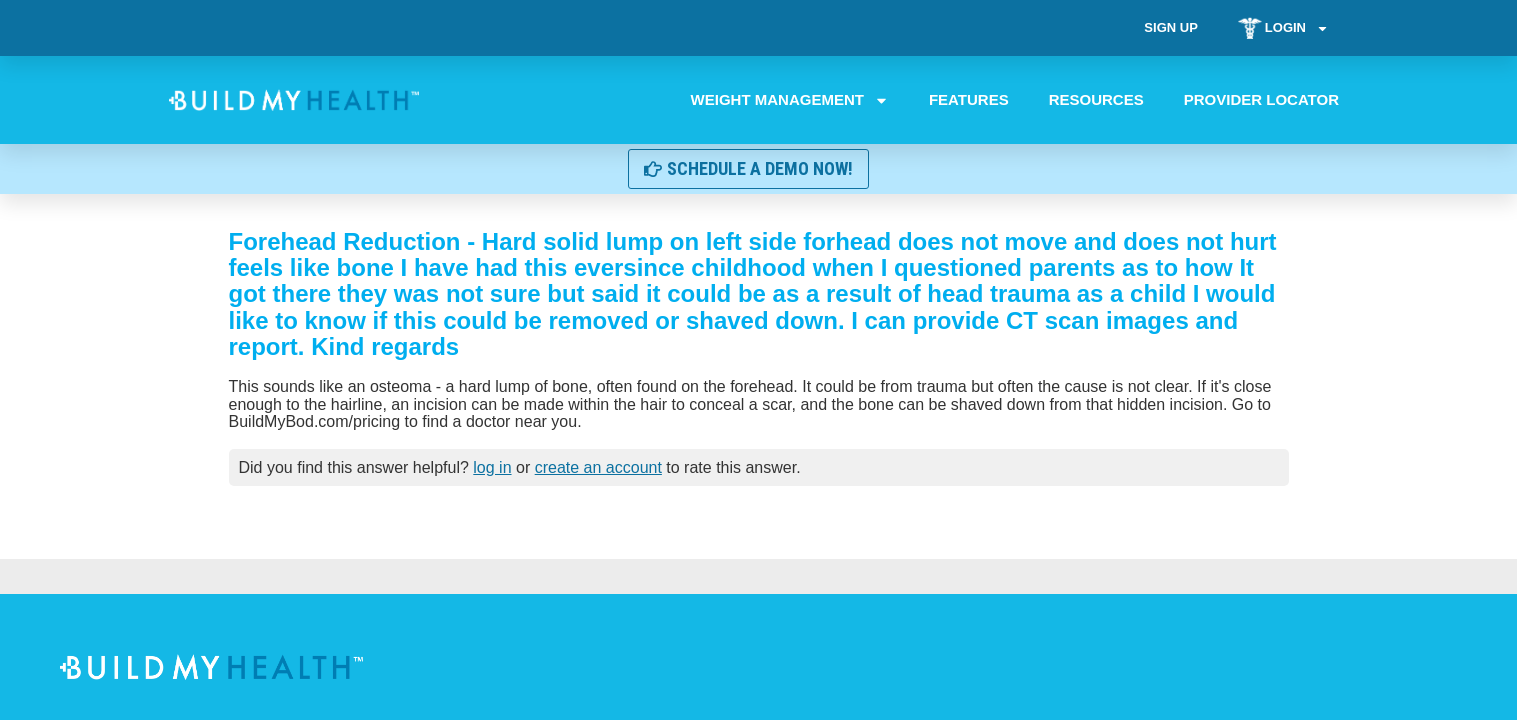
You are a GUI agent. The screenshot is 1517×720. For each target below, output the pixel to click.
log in (492, 467)
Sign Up (1170, 27)
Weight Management (789, 100)
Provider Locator (1260, 99)
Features (968, 99)
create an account (598, 467)
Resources (1095, 99)
